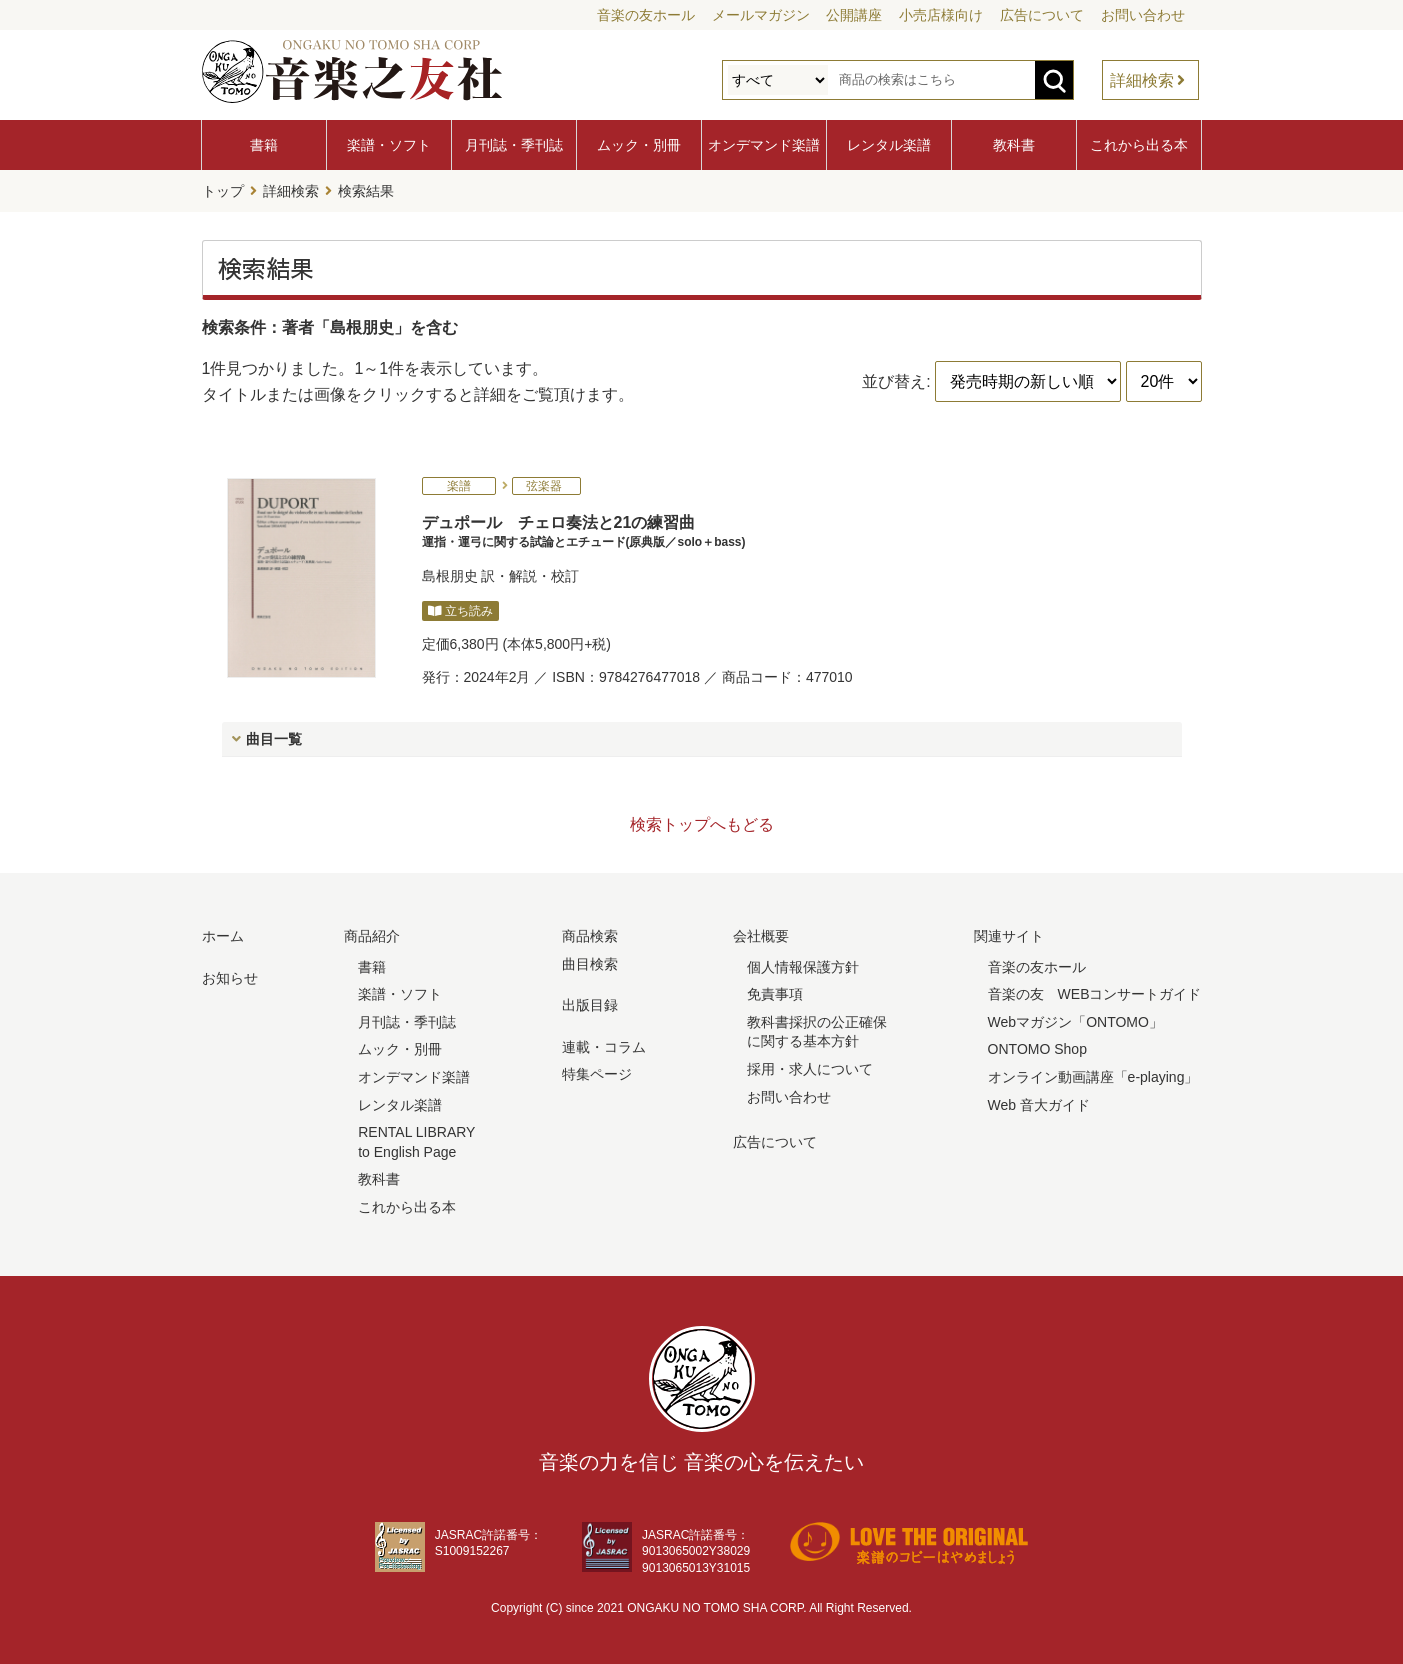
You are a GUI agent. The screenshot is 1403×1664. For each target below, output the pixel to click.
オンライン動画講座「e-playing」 (1093, 1077)
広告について (1042, 15)
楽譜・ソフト (389, 145)
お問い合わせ (1143, 15)
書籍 (264, 145)
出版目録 (590, 1005)
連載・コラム (604, 1047)
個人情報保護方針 (803, 967)
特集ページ (597, 1074)
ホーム (223, 936)
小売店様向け (941, 15)
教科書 (1014, 145)
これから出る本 (1139, 145)
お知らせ (230, 978)
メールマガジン (761, 15)
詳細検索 (1142, 80)
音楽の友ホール (646, 15)
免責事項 (775, 994)
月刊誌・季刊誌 (514, 145)
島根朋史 (450, 576)
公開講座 (854, 15)
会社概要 (761, 936)
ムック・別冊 (639, 145)
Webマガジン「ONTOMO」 (1075, 1022)
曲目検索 (590, 964)
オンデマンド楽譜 (764, 145)
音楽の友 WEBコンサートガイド (1095, 994)
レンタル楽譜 (889, 145)
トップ (223, 191)
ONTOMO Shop (1037, 1049)
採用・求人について (810, 1069)
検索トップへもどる (702, 824)
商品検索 (590, 936)
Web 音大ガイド (1039, 1105)
